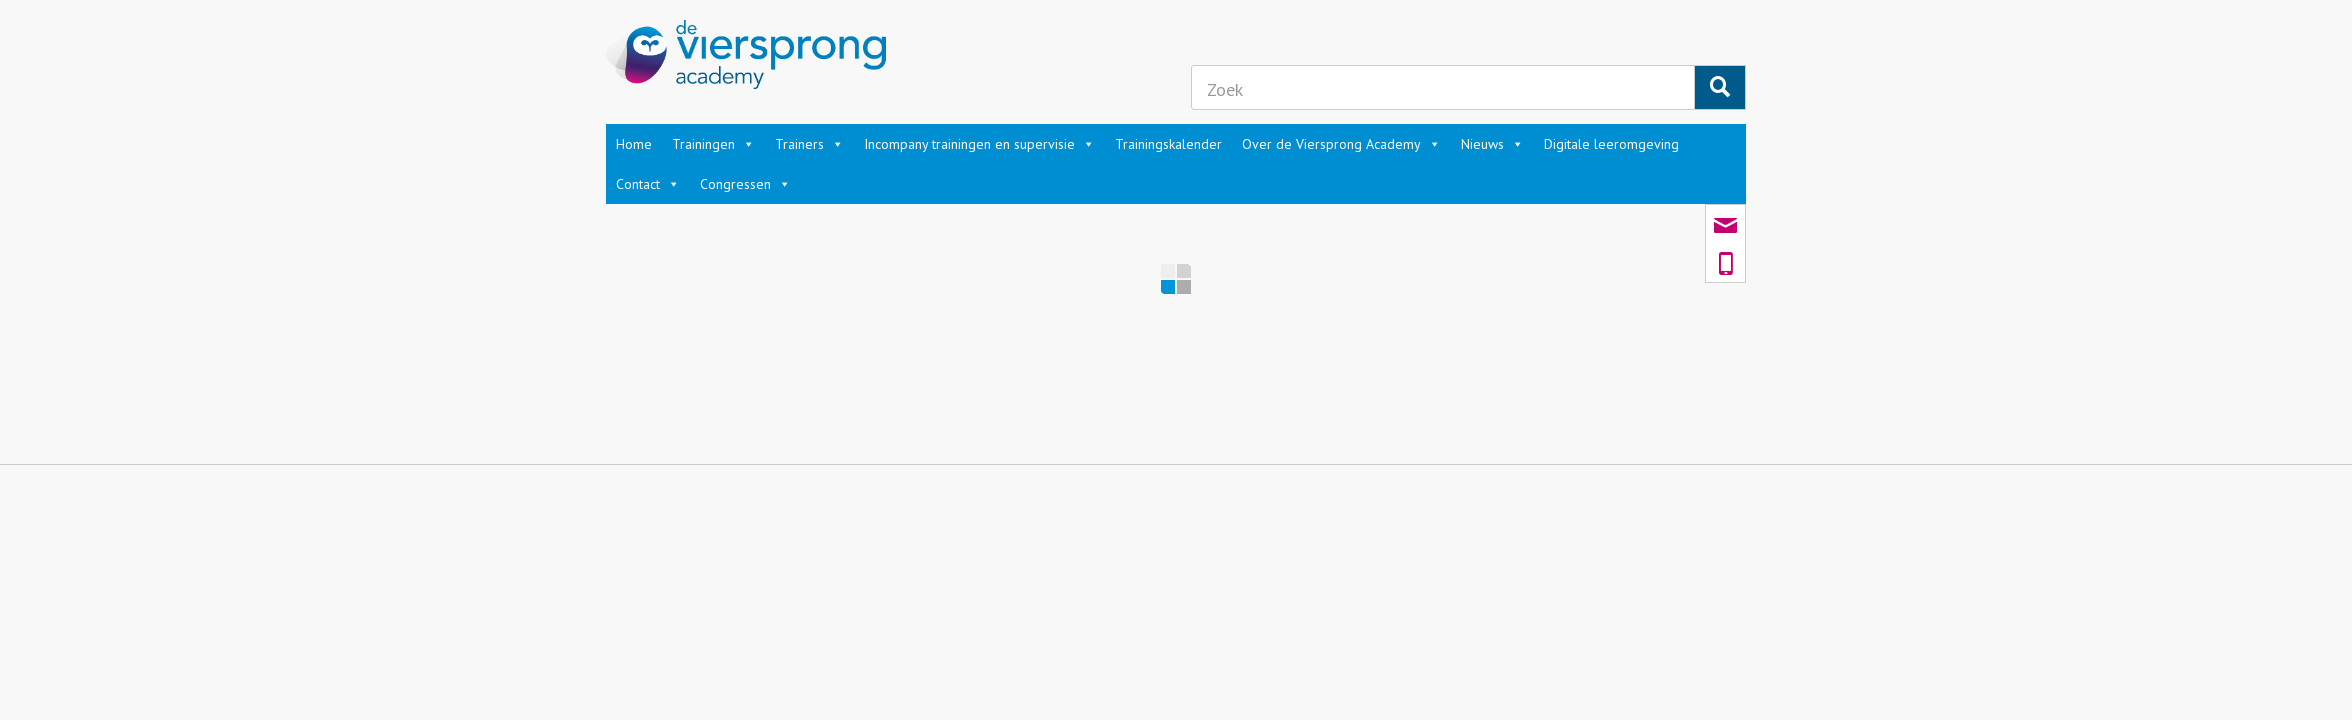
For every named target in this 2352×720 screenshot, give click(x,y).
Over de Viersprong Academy (1341, 144)
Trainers (809, 144)
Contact (648, 184)
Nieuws (1492, 144)
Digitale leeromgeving (1611, 144)
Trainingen (713, 144)
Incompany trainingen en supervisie (979, 144)
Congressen (745, 184)
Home (634, 144)
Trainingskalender (1168, 144)
